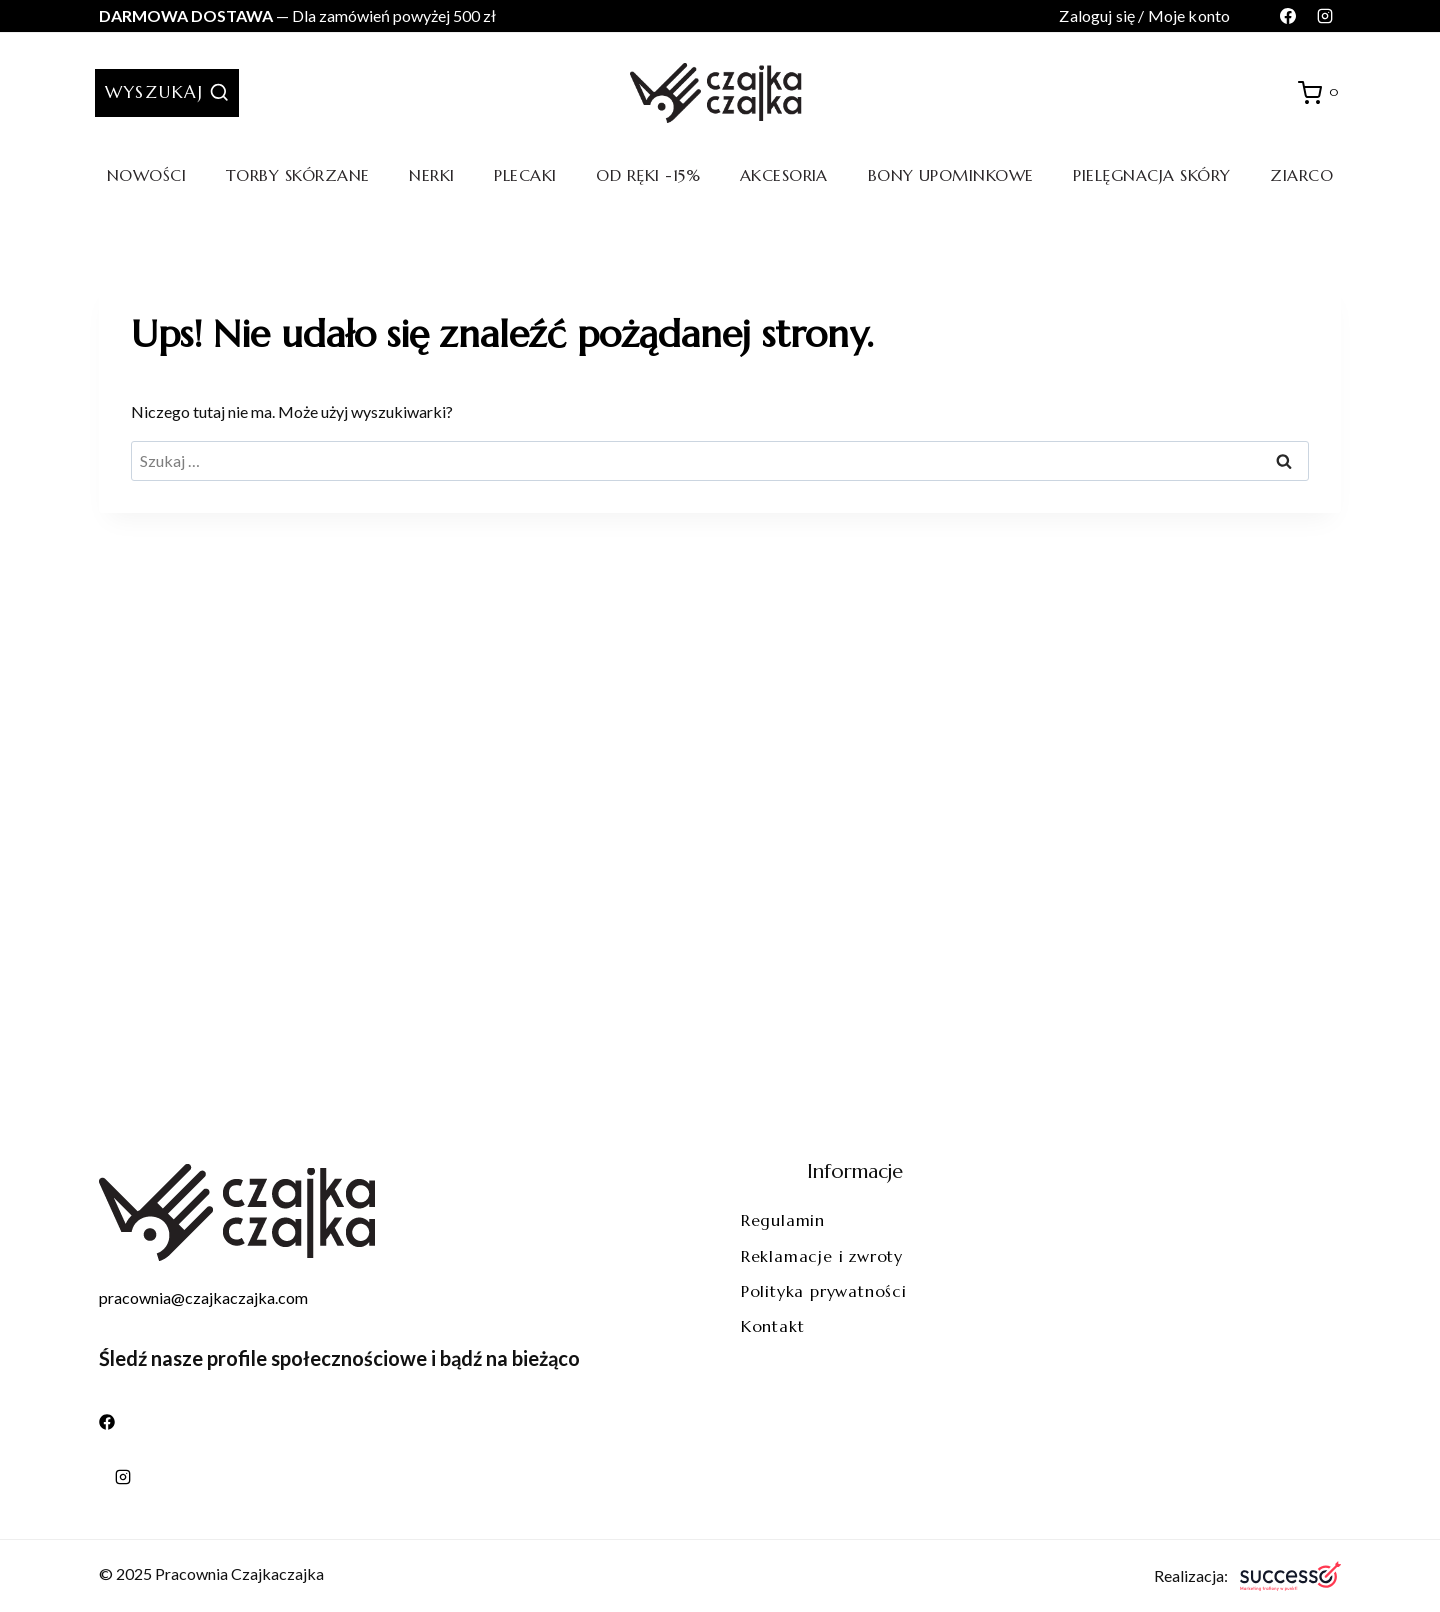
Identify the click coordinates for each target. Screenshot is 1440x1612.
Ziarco (1301, 175)
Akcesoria (784, 175)
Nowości (146, 175)
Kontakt (773, 1326)
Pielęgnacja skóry (1151, 175)
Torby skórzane (298, 175)
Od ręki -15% (648, 175)
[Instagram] (1325, 16)
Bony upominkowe (951, 175)
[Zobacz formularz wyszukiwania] (167, 92)
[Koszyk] (1321, 93)
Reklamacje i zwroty (822, 1256)
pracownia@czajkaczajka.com (203, 1297)
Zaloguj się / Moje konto (1144, 15)
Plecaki (525, 175)
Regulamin (783, 1220)
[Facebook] (1288, 16)
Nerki (431, 175)
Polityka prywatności (824, 1291)
